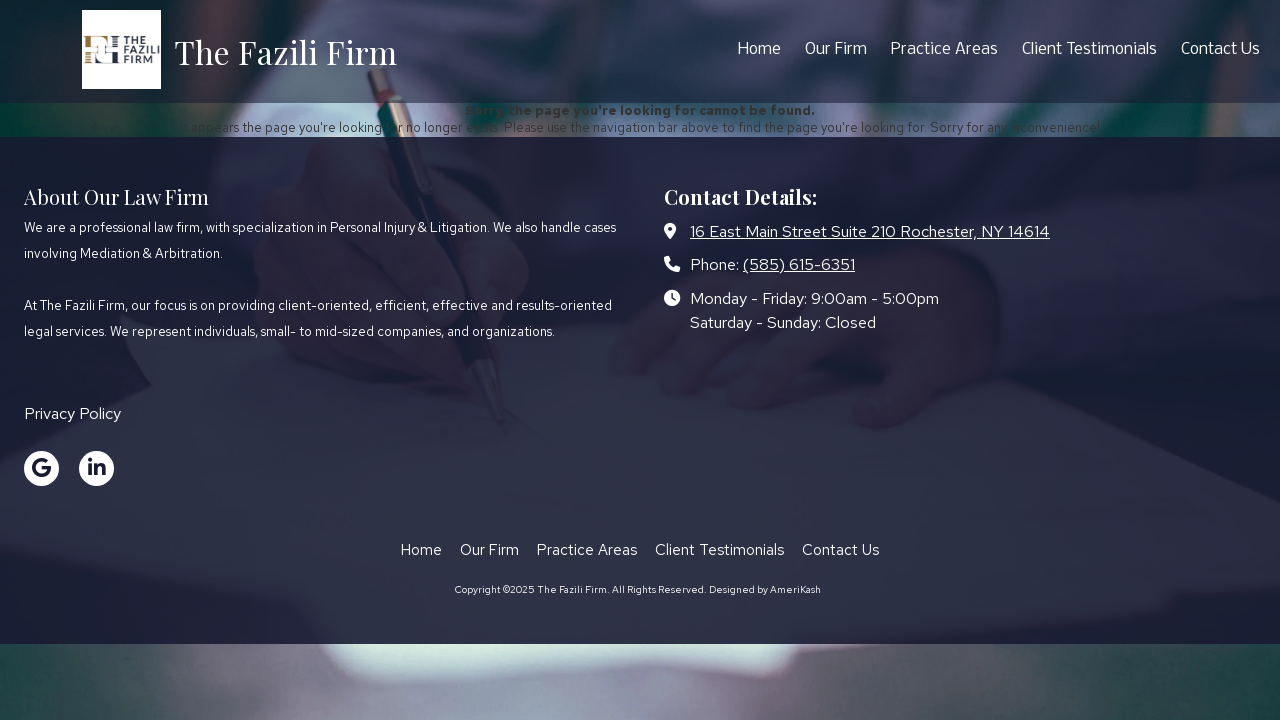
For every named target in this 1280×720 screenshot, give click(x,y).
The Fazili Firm (285, 51)
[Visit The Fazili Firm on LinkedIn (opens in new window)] (96, 468)
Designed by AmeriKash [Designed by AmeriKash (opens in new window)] (765, 589)
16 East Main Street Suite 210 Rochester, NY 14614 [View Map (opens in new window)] (870, 231)
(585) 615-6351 (799, 264)
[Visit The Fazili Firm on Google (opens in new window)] (41, 468)
